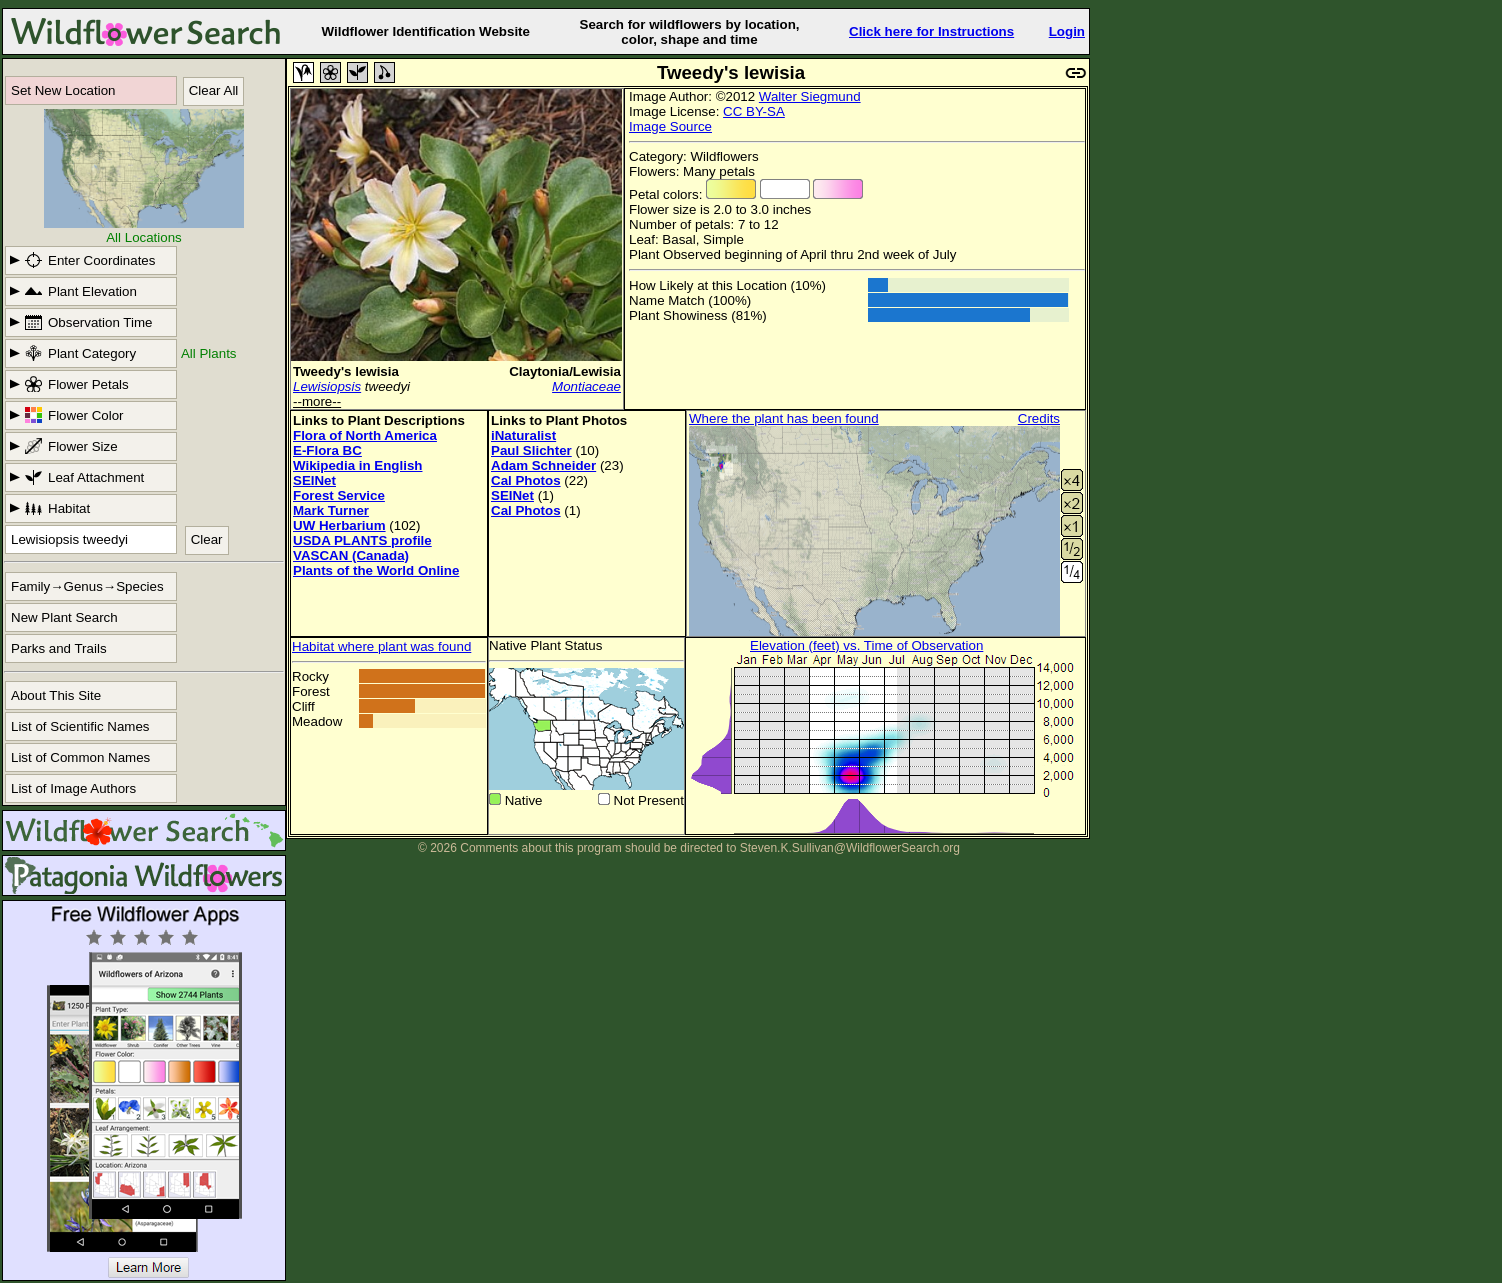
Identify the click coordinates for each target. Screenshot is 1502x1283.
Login (1067, 31)
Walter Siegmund (810, 96)
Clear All (214, 90)
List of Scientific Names (80, 726)
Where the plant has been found (784, 418)
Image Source (670, 126)
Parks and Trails (59, 648)
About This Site (56, 695)
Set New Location (63, 90)
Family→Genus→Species (87, 586)
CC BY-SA (754, 111)
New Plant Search (64, 617)
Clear (207, 539)
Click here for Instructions (931, 31)
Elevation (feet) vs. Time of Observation (866, 645)
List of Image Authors (73, 788)
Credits (1039, 418)
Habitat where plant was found (381, 646)
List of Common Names (80, 757)
